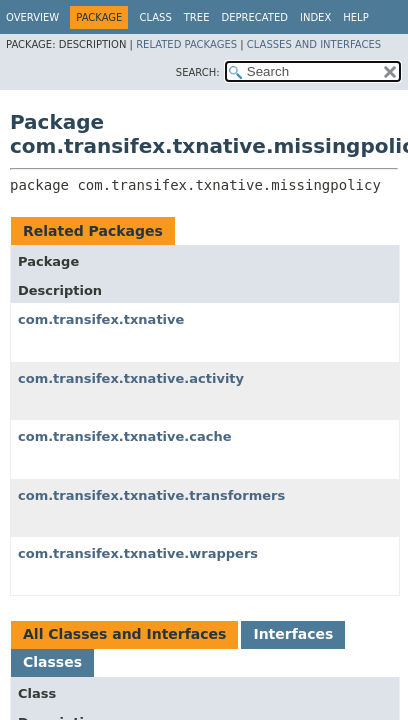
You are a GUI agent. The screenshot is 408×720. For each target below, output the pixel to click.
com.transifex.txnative (101, 319)
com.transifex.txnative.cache (125, 436)
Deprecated (254, 17)
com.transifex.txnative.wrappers (138, 553)
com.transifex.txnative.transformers (151, 495)
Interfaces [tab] (293, 634)
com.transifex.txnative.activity (131, 378)
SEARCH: (198, 72)
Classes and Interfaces (314, 44)
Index (315, 17)
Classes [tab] (52, 662)
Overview (32, 17)
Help (355, 17)
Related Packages (186, 44)
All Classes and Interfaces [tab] (124, 634)
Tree (197, 17)
